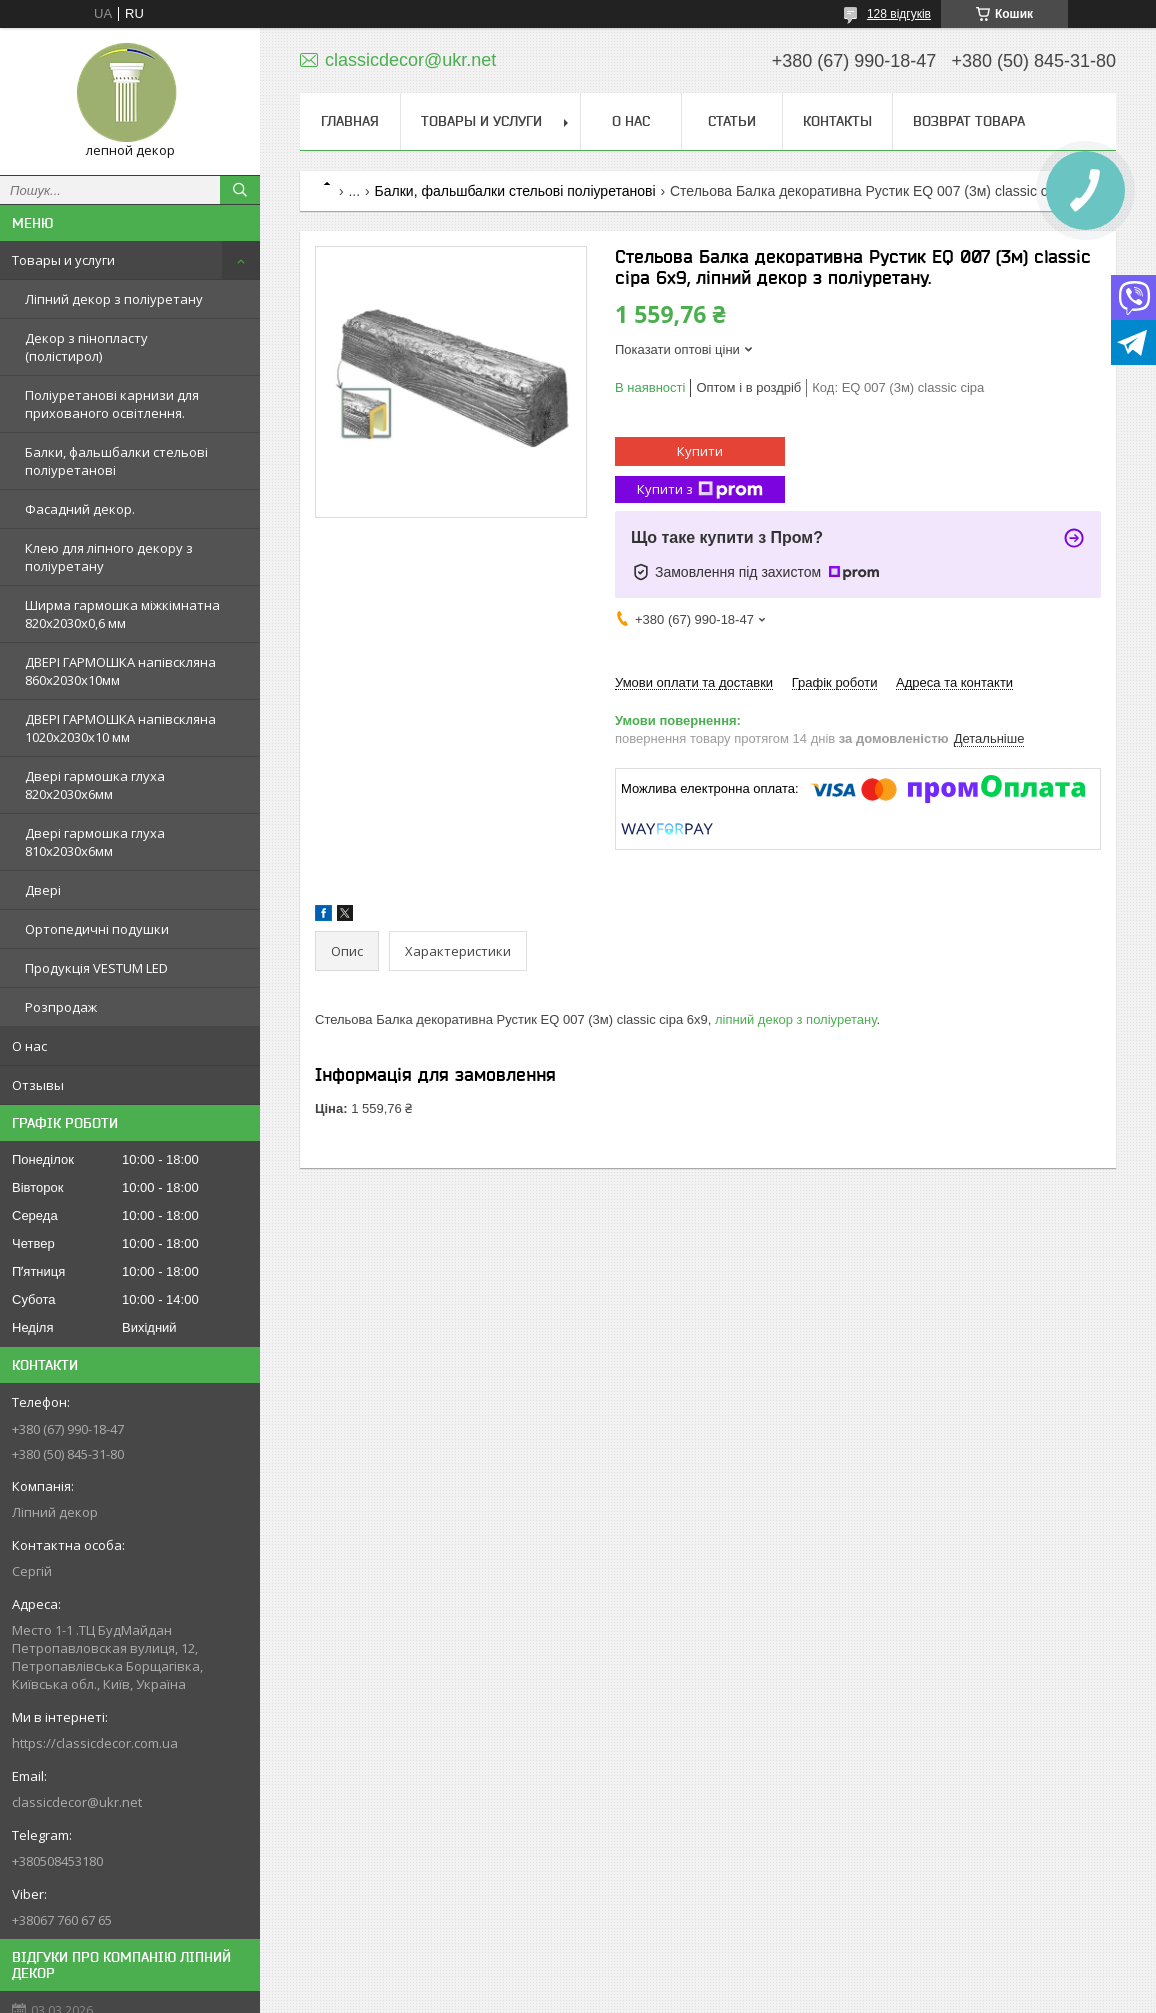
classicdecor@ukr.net (77, 1802)
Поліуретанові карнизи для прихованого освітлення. (112, 404)
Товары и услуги (63, 260)
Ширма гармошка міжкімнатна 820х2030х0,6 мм (122, 614)
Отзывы (38, 1085)
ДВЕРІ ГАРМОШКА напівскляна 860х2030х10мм (120, 671)
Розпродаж (61, 1007)
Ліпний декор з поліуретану (114, 299)
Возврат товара (969, 121)
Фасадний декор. (80, 509)
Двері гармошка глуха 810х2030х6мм (95, 842)
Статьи (732, 121)
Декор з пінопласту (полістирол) (86, 347)
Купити (700, 451)
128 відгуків (899, 14)
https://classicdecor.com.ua (95, 1743)
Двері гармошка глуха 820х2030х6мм (95, 785)
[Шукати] (240, 190)
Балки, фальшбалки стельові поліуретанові (116, 461)
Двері (43, 890)
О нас (29, 1046)
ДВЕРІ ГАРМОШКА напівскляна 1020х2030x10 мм (120, 728)
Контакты (837, 121)
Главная (350, 121)
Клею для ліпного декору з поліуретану (109, 557)
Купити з (700, 489)
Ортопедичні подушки (97, 929)
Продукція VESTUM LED (96, 968)
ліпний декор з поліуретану (795, 1019)
